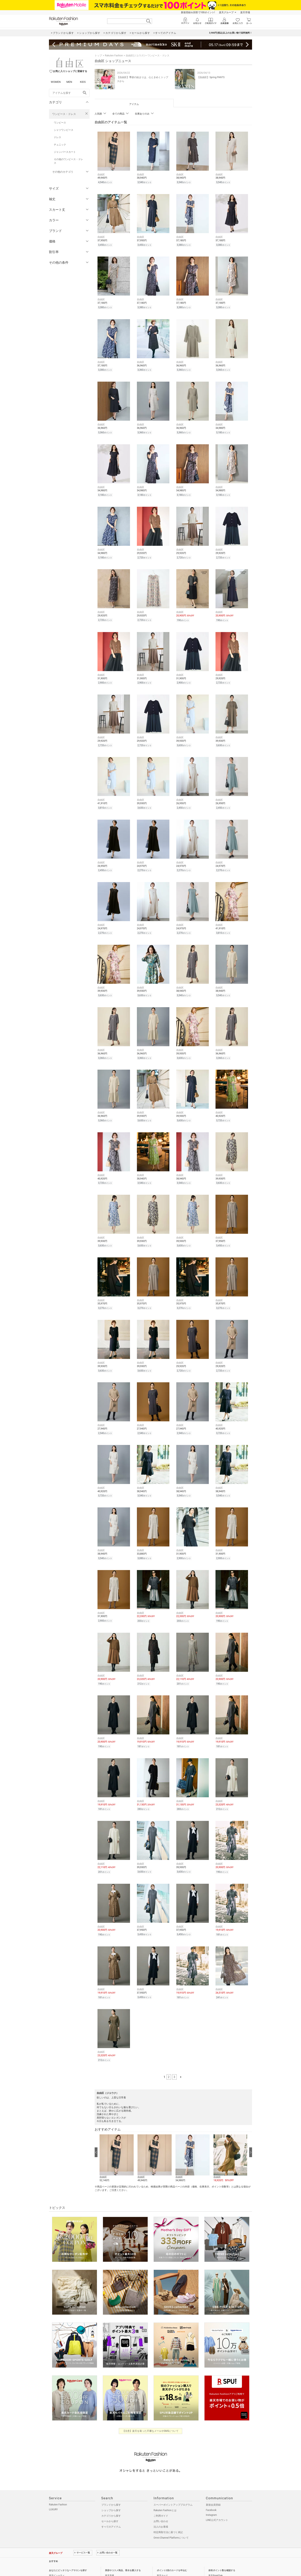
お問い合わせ (161, 2503)
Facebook (211, 2492)
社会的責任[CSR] (90, 2567)
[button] (116, 2141)
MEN (69, 81)
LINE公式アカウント (217, 2502)
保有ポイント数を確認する (221, 2552)
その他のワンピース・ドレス (68, 161)
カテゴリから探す (111, 2498)
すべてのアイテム (111, 2509)
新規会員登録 (213, 2487)
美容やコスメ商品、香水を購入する (123, 2552)
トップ (98, 55)
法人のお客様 (161, 2509)
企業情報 (53, 2567)
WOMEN (56, 81)
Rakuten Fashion (114, 55)
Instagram (211, 2497)
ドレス (57, 137)
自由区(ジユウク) (135, 55)
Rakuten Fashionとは (165, 2492)
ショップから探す (111, 2492)
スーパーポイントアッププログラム (173, 2487)
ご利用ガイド (161, 2498)
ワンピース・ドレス (64, 114)
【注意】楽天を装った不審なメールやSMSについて (150, 2413)
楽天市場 (245, 12)
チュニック (60, 144)
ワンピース (60, 122)
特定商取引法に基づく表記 (168, 2514)
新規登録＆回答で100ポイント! (198, 12)
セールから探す (109, 2503)
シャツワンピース (63, 130)
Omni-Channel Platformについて (171, 2520)
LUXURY (53, 2491)
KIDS (83, 81)
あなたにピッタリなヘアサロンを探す (68, 2552)
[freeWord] (69, 93)
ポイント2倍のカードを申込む (172, 2552)
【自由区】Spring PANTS (210, 77)
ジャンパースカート (65, 152)
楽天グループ (226, 12)
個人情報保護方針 (70, 2567)
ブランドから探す (111, 2487)
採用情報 (105, 2567)
